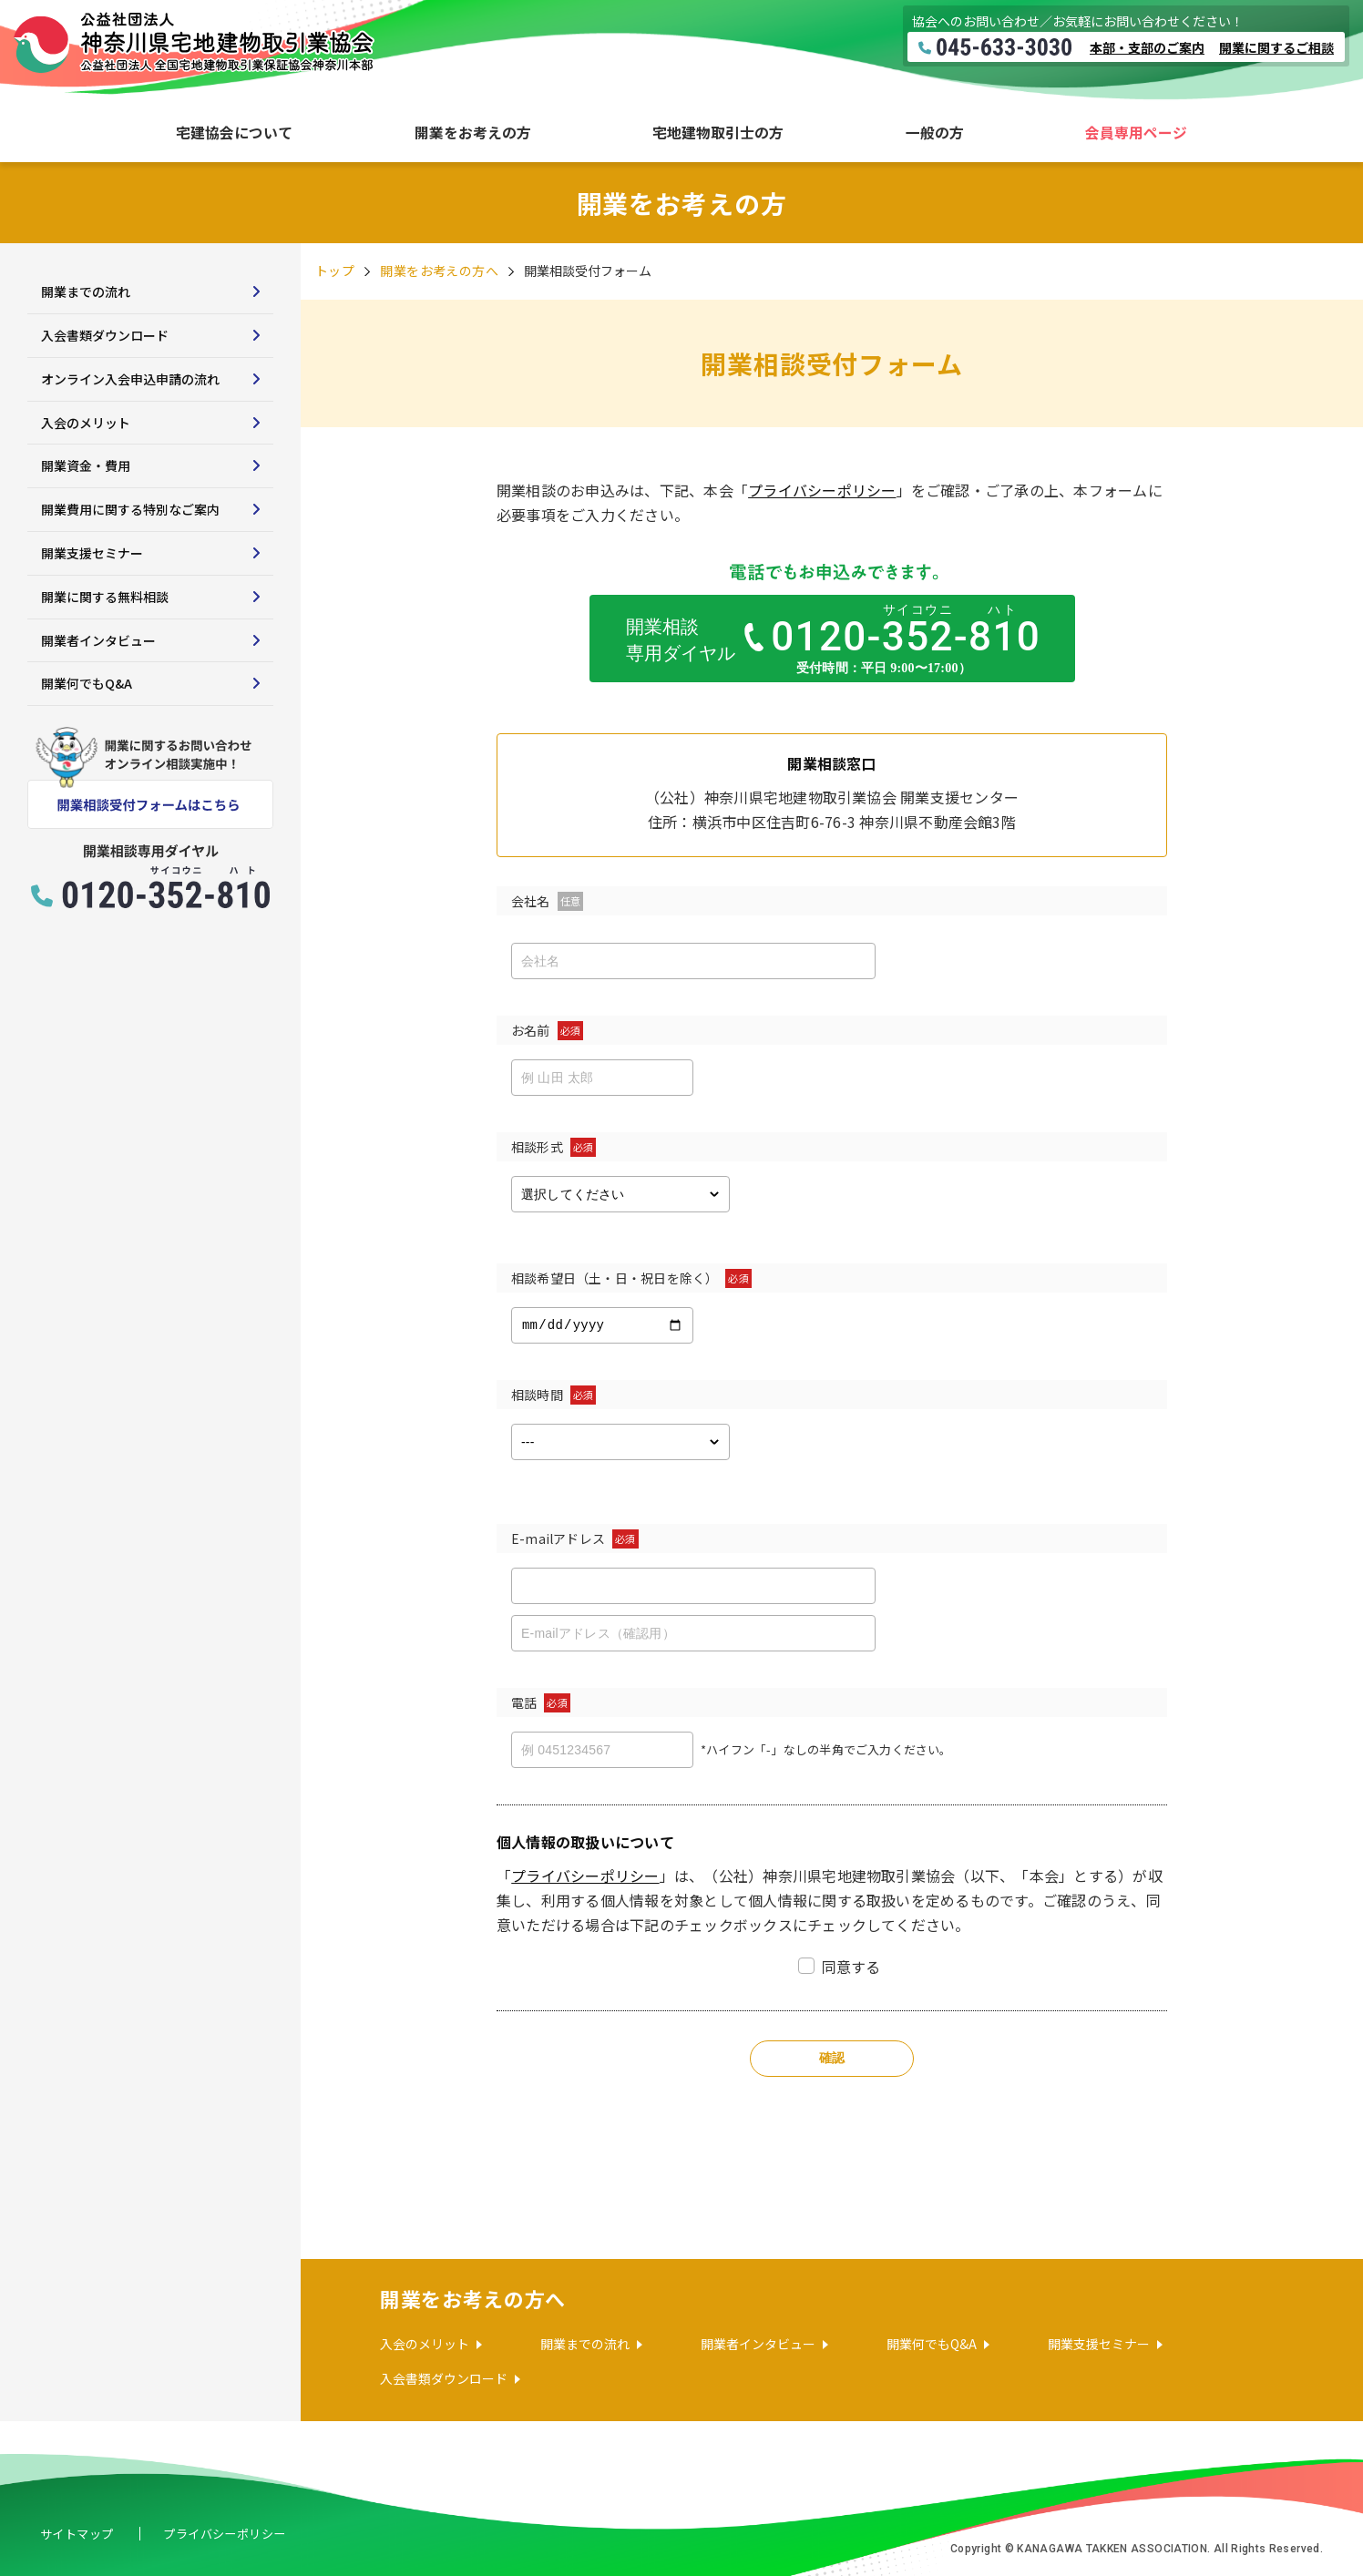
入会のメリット (85, 423)
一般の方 (935, 132)
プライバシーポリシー (822, 490)
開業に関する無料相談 (105, 597)
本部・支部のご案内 (1147, 47)
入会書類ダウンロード (105, 335)
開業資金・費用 (85, 465)
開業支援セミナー (92, 553)
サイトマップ (79, 2533)
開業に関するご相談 (1276, 47)
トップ (334, 270)
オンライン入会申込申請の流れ (130, 379)
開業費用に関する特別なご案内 (130, 509)
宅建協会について (234, 132)
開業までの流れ (85, 291)
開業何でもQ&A (86, 683)
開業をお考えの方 (473, 132)
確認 (832, 2057)
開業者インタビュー (98, 640)
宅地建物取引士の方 (718, 132)
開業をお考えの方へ (439, 270)
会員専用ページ (1136, 132)
